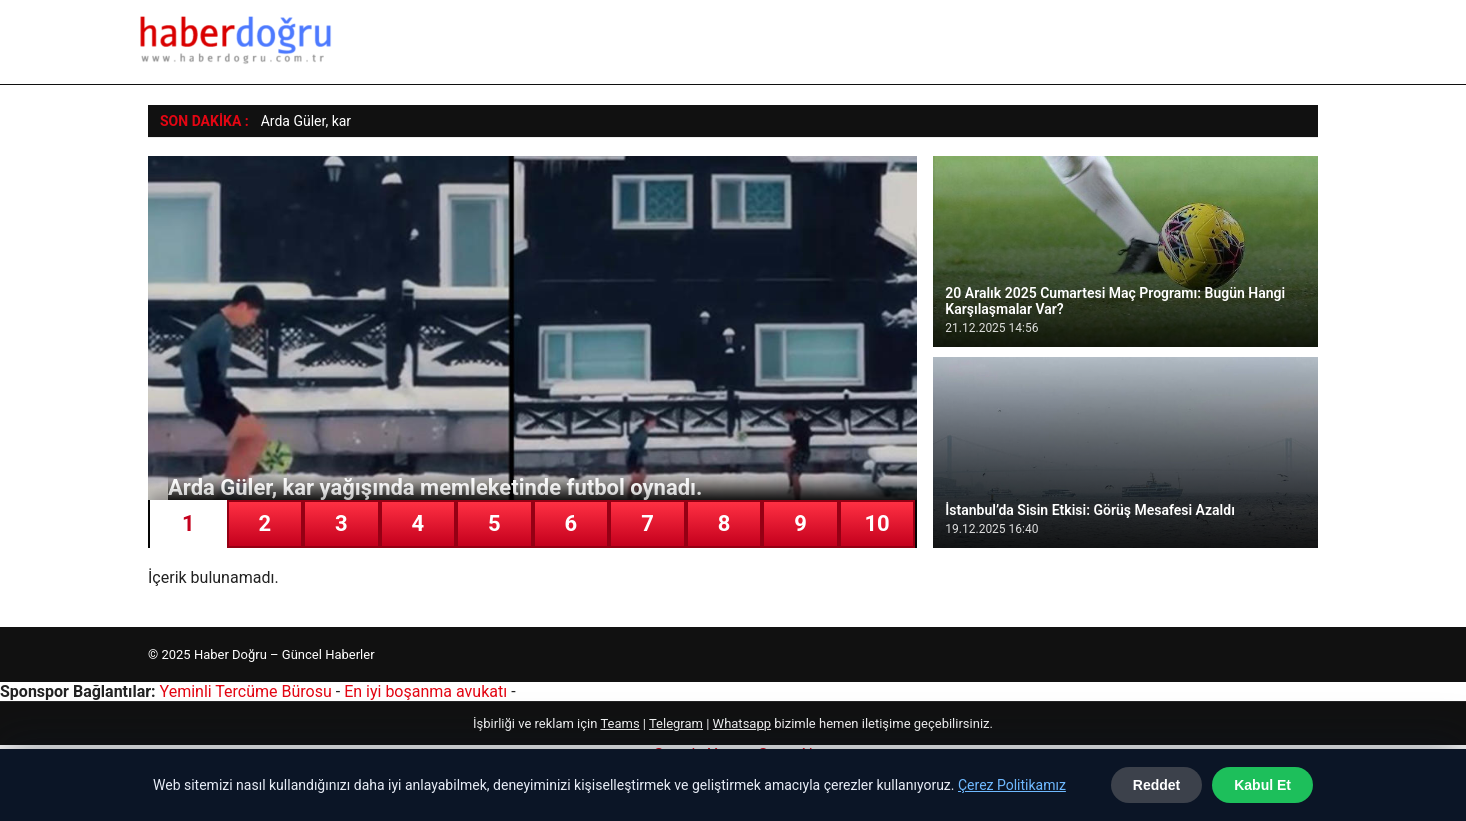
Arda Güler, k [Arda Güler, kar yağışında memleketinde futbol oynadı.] (300, 121)
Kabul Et (1262, 785)
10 (876, 523)
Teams (619, 723)
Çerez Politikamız (1012, 785)
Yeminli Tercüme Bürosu (246, 691)
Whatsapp (742, 723)
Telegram (676, 723)
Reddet (1156, 785)
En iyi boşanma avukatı (425, 691)
